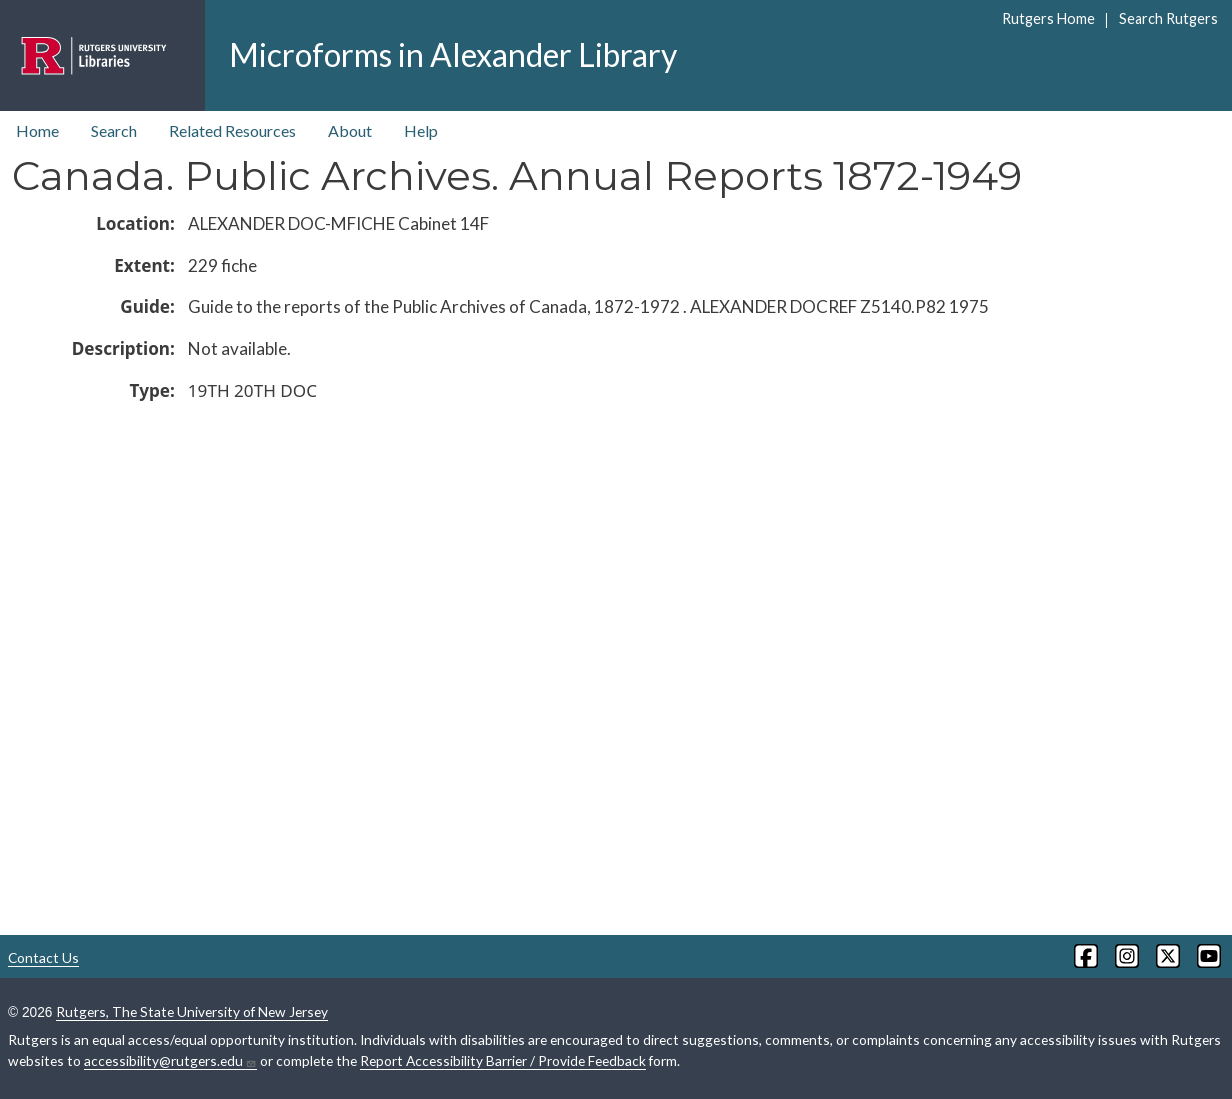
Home (37, 130)
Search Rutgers (1168, 18)
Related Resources (232, 130)
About (350, 130)
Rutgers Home (1048, 18)
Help (421, 130)
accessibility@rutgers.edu (170, 1061)
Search (114, 130)
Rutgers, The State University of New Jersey (192, 1011)
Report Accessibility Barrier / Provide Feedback (503, 1060)
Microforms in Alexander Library (453, 54)
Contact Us (43, 957)
